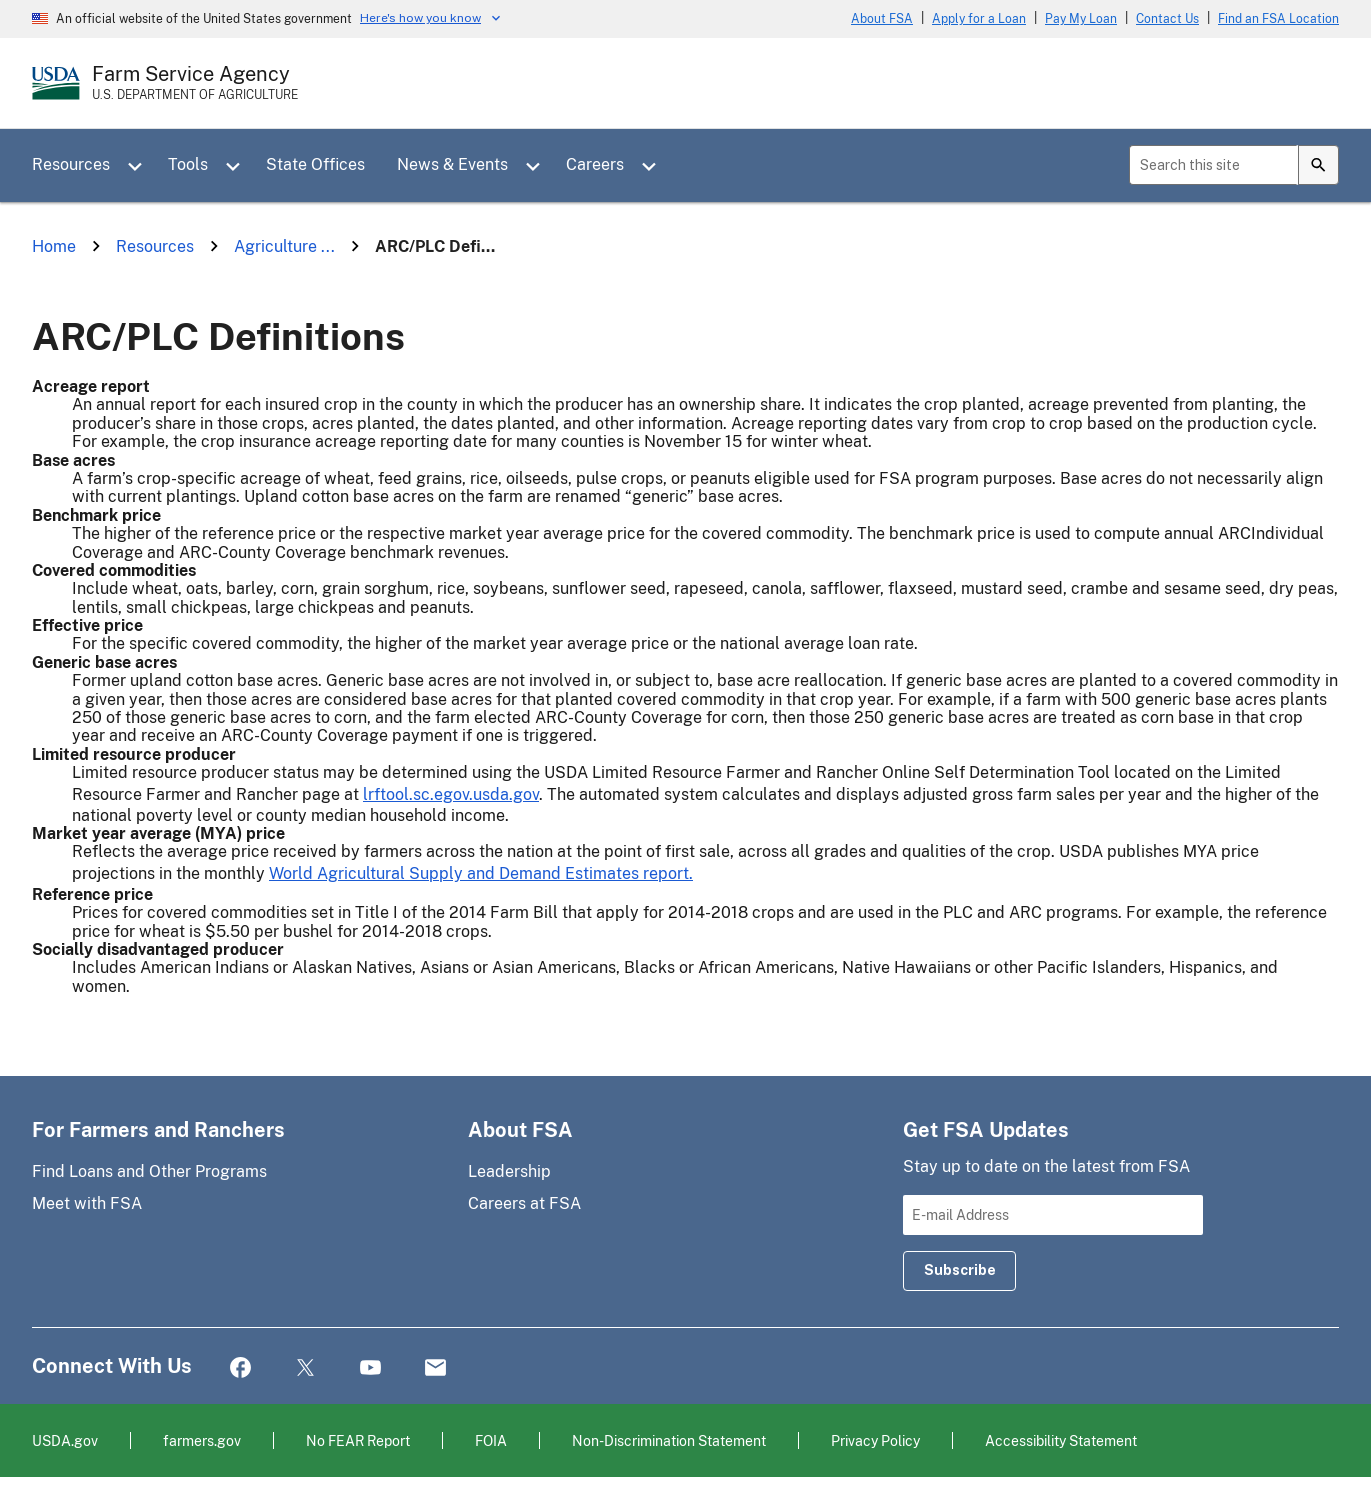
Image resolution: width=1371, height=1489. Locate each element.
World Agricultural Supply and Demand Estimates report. (481, 873)
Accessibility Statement (1061, 1440)
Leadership (509, 1171)
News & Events (452, 164)
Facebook (240, 1368)
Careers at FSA (524, 1203)
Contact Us (1167, 19)
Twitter (305, 1368)
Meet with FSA (87, 1203)
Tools (188, 164)
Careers (595, 164)
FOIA (491, 1440)
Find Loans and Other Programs (149, 1171)
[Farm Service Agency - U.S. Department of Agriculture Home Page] (195, 83)
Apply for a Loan (979, 19)
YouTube (370, 1368)
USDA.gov (65, 1440)
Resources (71, 164)
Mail (435, 1368)
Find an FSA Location (1278, 19)
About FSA (882, 19)
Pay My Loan (1081, 19)
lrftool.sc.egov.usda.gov (451, 794)
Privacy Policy (875, 1440)
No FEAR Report (358, 1440)
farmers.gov (202, 1440)
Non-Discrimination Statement (669, 1440)
